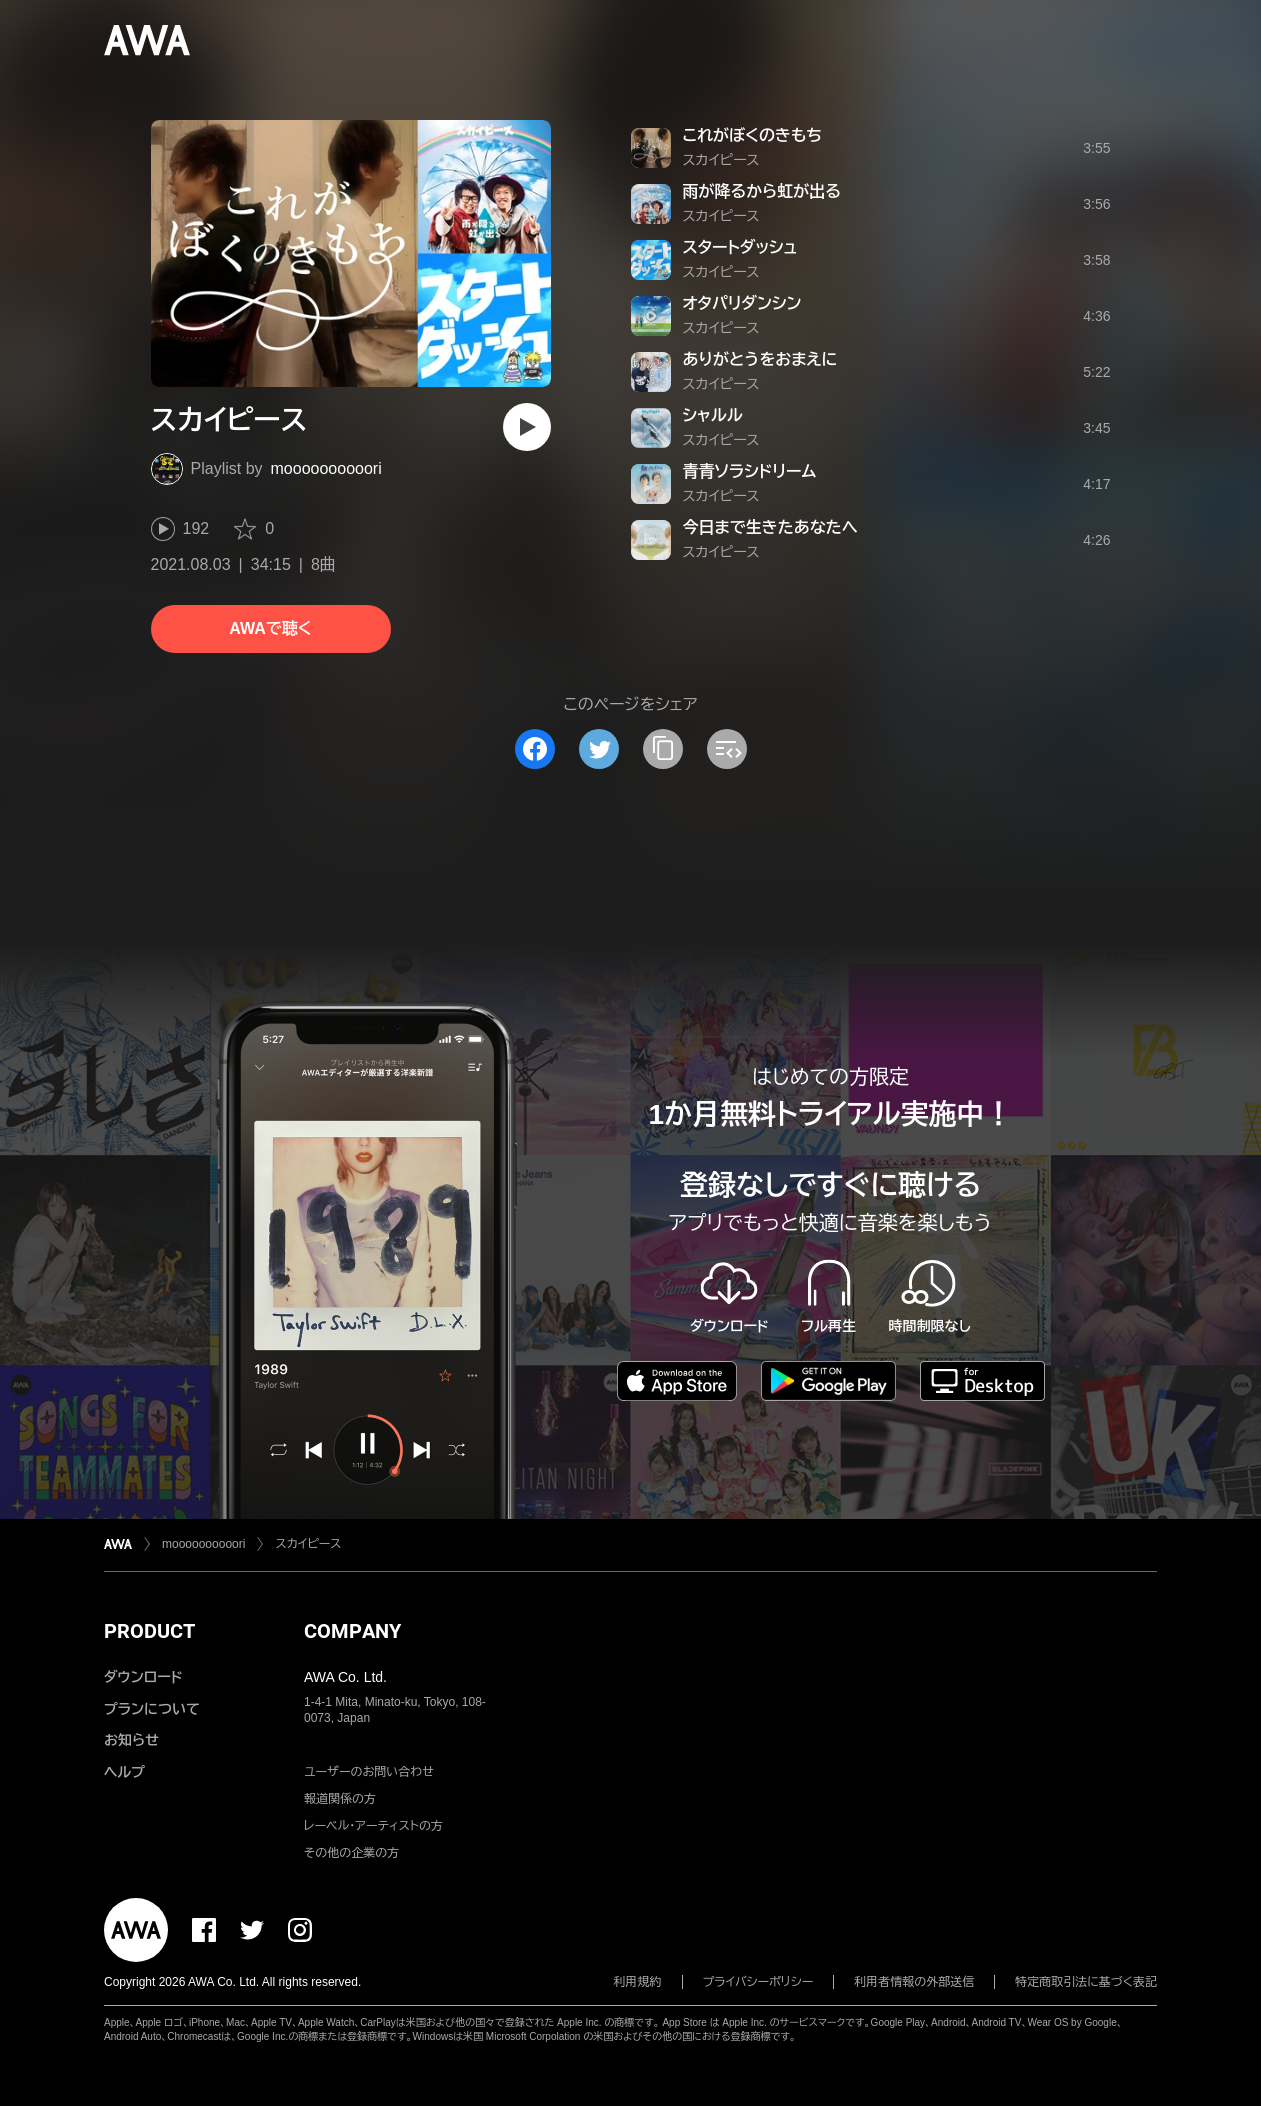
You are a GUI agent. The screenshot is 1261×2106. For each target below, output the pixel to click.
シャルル (713, 415)
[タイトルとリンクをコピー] (663, 749)
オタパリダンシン (742, 303)
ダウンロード (143, 1677)
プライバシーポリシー (758, 1982)
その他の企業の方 (351, 1853)
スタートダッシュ (740, 247)
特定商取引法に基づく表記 (1086, 1982)
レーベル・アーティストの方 (373, 1826)
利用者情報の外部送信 (914, 1982)
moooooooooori (326, 468)
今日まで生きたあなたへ (770, 527)
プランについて (152, 1709)
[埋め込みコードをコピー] (727, 749)
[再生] (527, 427)
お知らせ (131, 1740)
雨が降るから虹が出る (762, 191)
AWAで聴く (270, 628)
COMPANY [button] (352, 1631)
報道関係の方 (340, 1799)
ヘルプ (124, 1772)
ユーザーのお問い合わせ (369, 1772)
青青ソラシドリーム (750, 471)
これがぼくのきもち (753, 135)
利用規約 (638, 1982)
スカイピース (721, 160)
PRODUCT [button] (149, 1631)
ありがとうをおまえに (760, 359)
